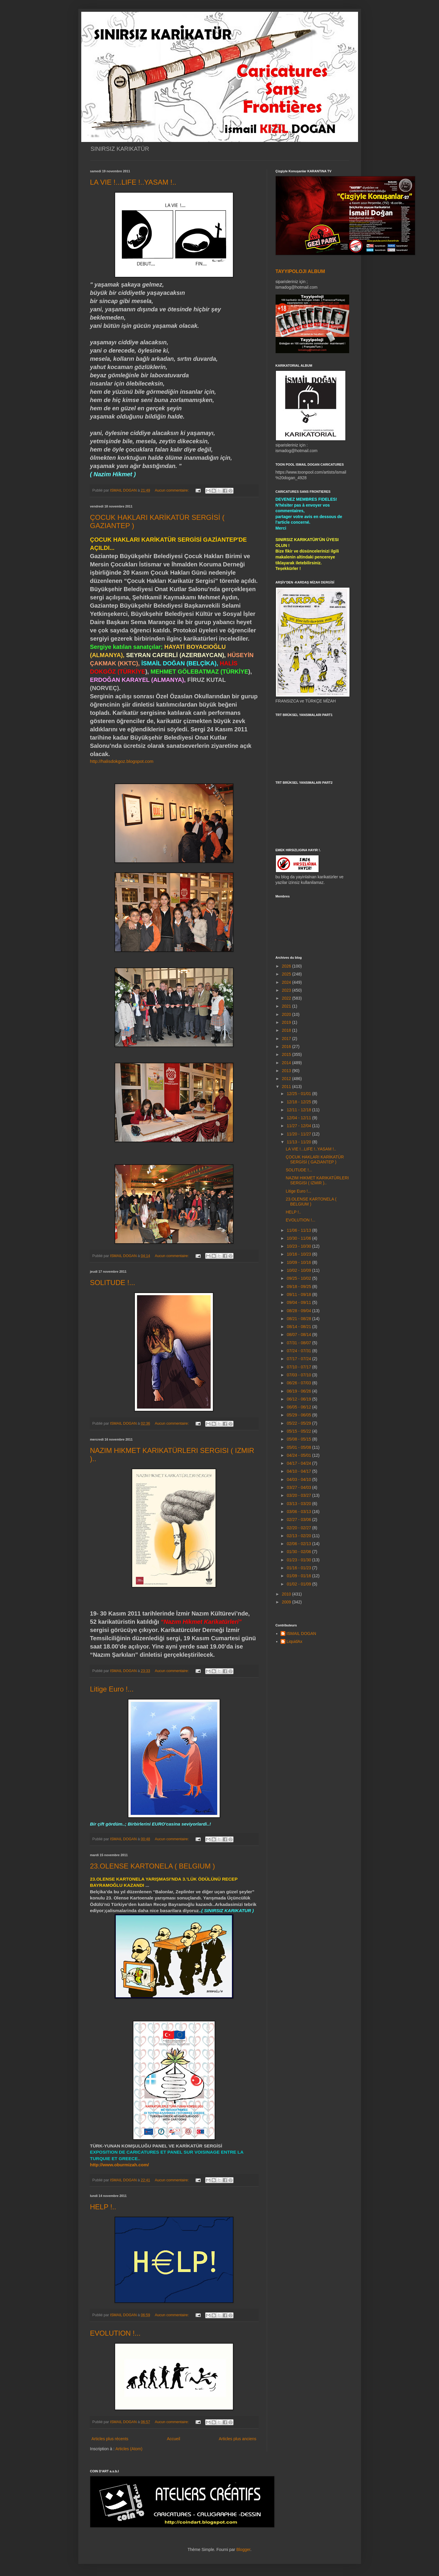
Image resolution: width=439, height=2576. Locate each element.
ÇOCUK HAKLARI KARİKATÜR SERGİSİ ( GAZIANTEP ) (315, 1159)
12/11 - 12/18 (299, 1109)
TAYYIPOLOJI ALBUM (300, 271)
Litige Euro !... (112, 1689)
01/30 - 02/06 (299, 1551)
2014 (287, 1062)
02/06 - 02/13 (299, 1543)
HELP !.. (103, 2207)
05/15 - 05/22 (299, 1431)
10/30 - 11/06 (299, 1238)
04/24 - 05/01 (299, 1455)
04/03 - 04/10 (299, 1479)
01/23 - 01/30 (299, 1559)
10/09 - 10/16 (299, 1262)
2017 (287, 1038)
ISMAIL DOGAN (301, 1633)
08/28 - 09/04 (299, 1310)
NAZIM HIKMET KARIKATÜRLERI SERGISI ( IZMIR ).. (317, 1180)
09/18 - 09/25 (299, 1286)
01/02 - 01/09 (299, 1584)
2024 (287, 982)
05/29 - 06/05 (299, 1415)
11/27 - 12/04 (299, 1125)
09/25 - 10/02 (299, 1278)
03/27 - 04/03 (299, 1487)
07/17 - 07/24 (299, 1358)
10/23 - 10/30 (299, 1246)
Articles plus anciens (237, 2438)
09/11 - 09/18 (299, 1294)
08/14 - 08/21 (299, 1326)
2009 (287, 1602)
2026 (287, 966)
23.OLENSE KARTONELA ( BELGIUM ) (152, 1866)
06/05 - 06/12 (299, 1407)
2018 (287, 1030)
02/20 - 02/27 (299, 1527)
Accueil (173, 2438)
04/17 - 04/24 (299, 1463)
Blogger (243, 2549)
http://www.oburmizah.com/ (119, 2164)
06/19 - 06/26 (299, 1391)
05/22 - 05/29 (299, 1423)
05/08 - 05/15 (299, 1439)
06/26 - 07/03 (299, 1382)
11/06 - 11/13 (299, 1230)
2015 (287, 1054)
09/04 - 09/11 (299, 1302)
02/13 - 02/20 (299, 1535)
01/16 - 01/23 (299, 1567)
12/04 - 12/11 (299, 1117)
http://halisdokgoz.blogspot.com (122, 761)
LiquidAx (294, 1641)
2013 (287, 1070)
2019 (287, 1022)
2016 (287, 1046)
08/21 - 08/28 (299, 1318)
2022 (287, 998)
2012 (287, 1078)
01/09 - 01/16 (299, 1575)
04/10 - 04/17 (299, 1471)
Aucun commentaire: (172, 490)
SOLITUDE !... (112, 1283)
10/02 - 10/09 (299, 1270)
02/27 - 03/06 (299, 1519)
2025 (287, 974)
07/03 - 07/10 (299, 1375)
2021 (287, 1006)
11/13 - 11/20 (299, 1142)
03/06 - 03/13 (299, 1511)
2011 (287, 1086)
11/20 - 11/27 (299, 1134)
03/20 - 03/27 (299, 1495)
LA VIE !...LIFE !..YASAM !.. (133, 182)
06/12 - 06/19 (299, 1399)
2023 (287, 990)
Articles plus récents (110, 2438)
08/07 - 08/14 (299, 1334)
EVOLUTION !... (115, 2333)
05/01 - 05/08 (299, 1447)
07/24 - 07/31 (299, 1350)
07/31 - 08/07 (299, 1342)
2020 (287, 1014)
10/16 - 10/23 (299, 1254)
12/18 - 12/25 (299, 1101)
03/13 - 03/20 (299, 1503)
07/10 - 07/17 (299, 1367)
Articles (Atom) (129, 2448)
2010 (287, 1594)
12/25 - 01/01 (299, 1093)
